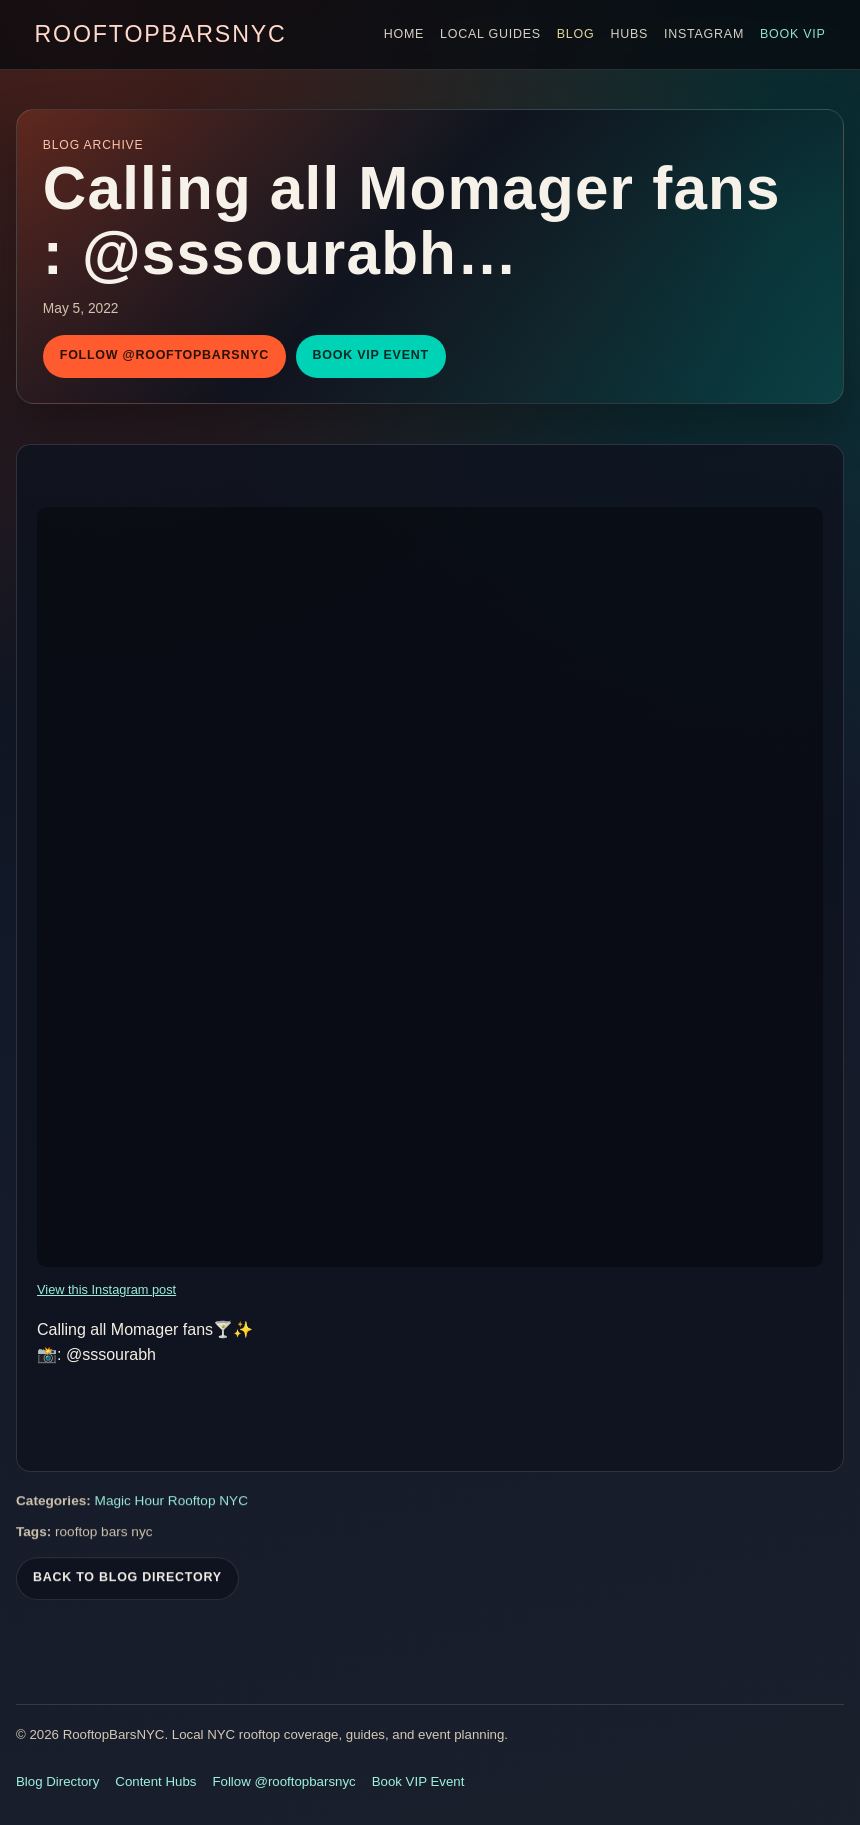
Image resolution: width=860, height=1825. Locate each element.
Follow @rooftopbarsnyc (164, 355)
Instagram (704, 34)
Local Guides (490, 34)
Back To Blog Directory (127, 1580)
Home (404, 34)
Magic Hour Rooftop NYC (171, 1503)
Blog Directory (57, 1781)
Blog (576, 34)
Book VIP (793, 34)
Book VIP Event (371, 355)
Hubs (629, 34)
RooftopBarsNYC (160, 34)
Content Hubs (155, 1781)
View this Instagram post (106, 1289)
